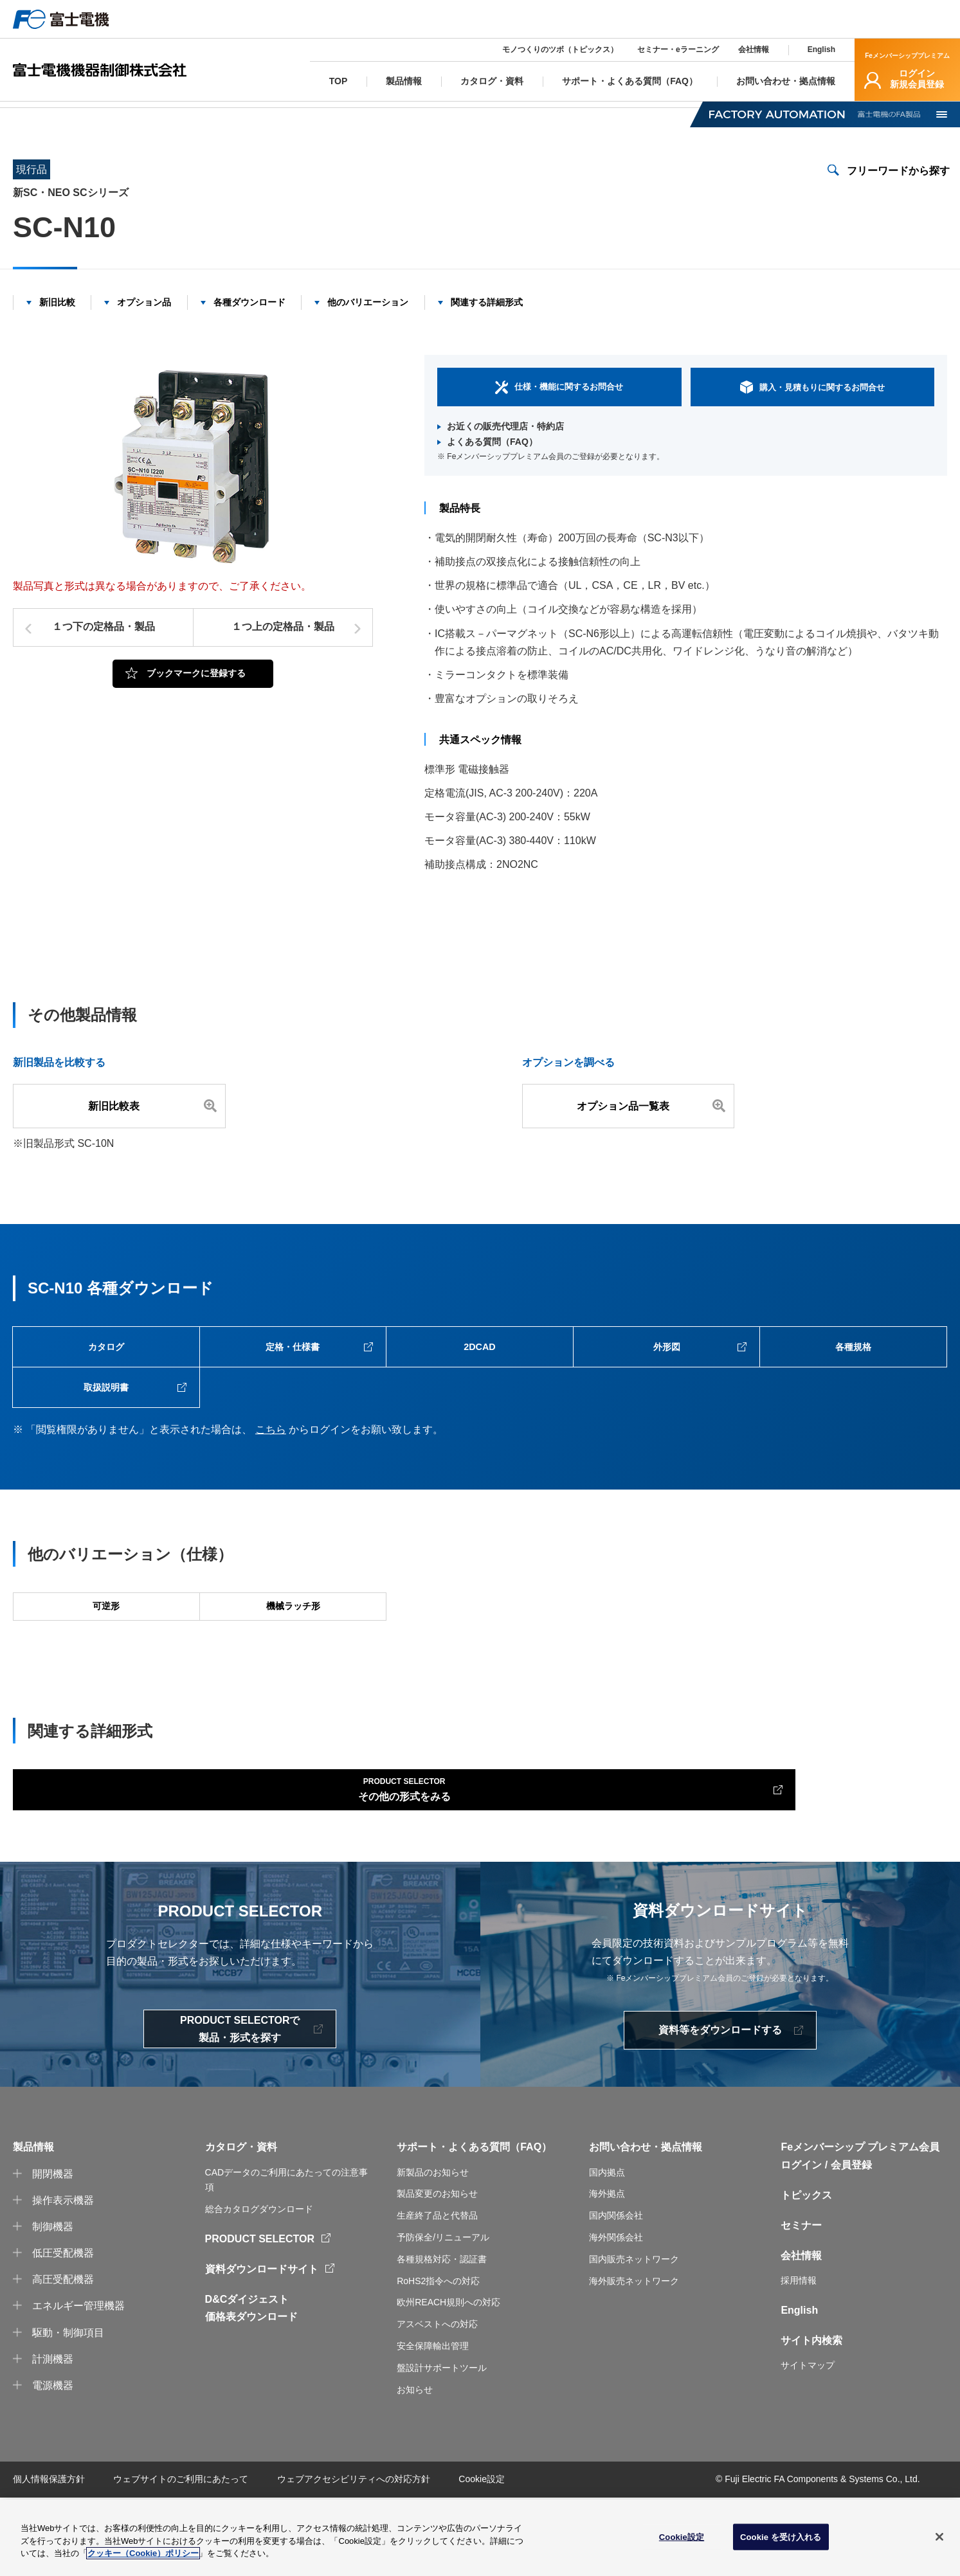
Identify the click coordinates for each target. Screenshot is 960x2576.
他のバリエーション (367, 321)
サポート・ (422, 2225)
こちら (270, 1469)
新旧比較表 (119, 1125)
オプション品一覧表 (628, 1125)
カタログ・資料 (241, 2225)
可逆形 (106, 1657)
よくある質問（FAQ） (492, 461)
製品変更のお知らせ (437, 2272)
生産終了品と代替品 (437, 2294)
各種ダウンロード (249, 321)
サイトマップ (808, 2443)
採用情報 (799, 2359)
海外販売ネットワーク (634, 2359)
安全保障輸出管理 (433, 2424)
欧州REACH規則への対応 (448, 2380)
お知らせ (415, 2467)
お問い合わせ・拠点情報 (645, 2225)
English (821, 49)
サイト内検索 (811, 2418)
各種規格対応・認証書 (442, 2337)
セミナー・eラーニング (678, 49)
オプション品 (144, 321)
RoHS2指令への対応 (438, 2359)
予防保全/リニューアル (443, 2315)
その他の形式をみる (96, 1861)
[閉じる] (939, 2537)
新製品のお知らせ (433, 2250)
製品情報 (82, 113)
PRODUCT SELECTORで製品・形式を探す (240, 2107)
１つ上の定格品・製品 (282, 646)
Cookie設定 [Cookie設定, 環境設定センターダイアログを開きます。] (681, 2537)
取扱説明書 (106, 1421)
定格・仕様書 (292, 1370)
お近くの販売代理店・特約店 (505, 445)
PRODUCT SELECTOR (259, 2317)
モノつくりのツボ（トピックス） (560, 49)
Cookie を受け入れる (781, 2537)
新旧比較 (57, 321)
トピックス (806, 2273)
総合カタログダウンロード (259, 2287)
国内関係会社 (616, 2294)
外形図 (666, 1370)
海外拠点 (607, 2272)
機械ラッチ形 (292, 1657)
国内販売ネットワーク (634, 2337)
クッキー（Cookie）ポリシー (143, 2554)
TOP (22, 113)
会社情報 (753, 49)
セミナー (801, 2303)
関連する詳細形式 (487, 321)
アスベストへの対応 (437, 2402)
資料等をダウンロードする (720, 2108)
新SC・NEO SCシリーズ (262, 113)
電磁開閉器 (155, 113)
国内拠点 (607, 2250)
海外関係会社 (616, 2315)
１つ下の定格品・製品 (103, 646)
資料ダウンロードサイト (261, 2347)
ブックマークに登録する (196, 692)
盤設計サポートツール (442, 2445)
